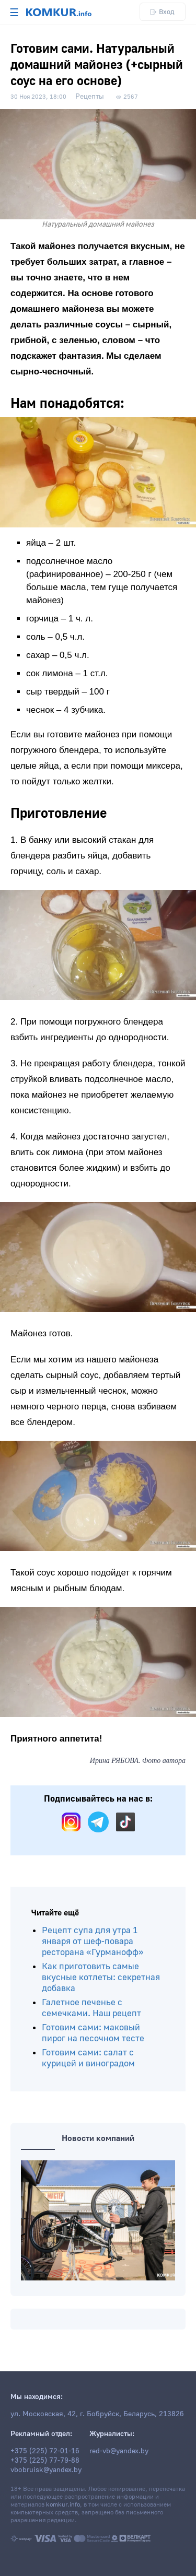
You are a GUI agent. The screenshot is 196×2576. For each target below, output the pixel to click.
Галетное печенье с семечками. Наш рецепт (91, 2008)
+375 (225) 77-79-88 (44, 2460)
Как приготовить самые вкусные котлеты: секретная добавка (101, 1977)
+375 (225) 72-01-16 (44, 2451)
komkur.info (63, 2505)
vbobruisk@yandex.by (46, 2470)
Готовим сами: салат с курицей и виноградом (88, 2058)
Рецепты (89, 96)
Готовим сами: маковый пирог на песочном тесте (93, 2033)
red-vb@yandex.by (118, 2451)
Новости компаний (98, 2138)
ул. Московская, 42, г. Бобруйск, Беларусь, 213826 (97, 2414)
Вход (163, 11)
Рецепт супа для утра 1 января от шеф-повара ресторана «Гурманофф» (93, 1941)
